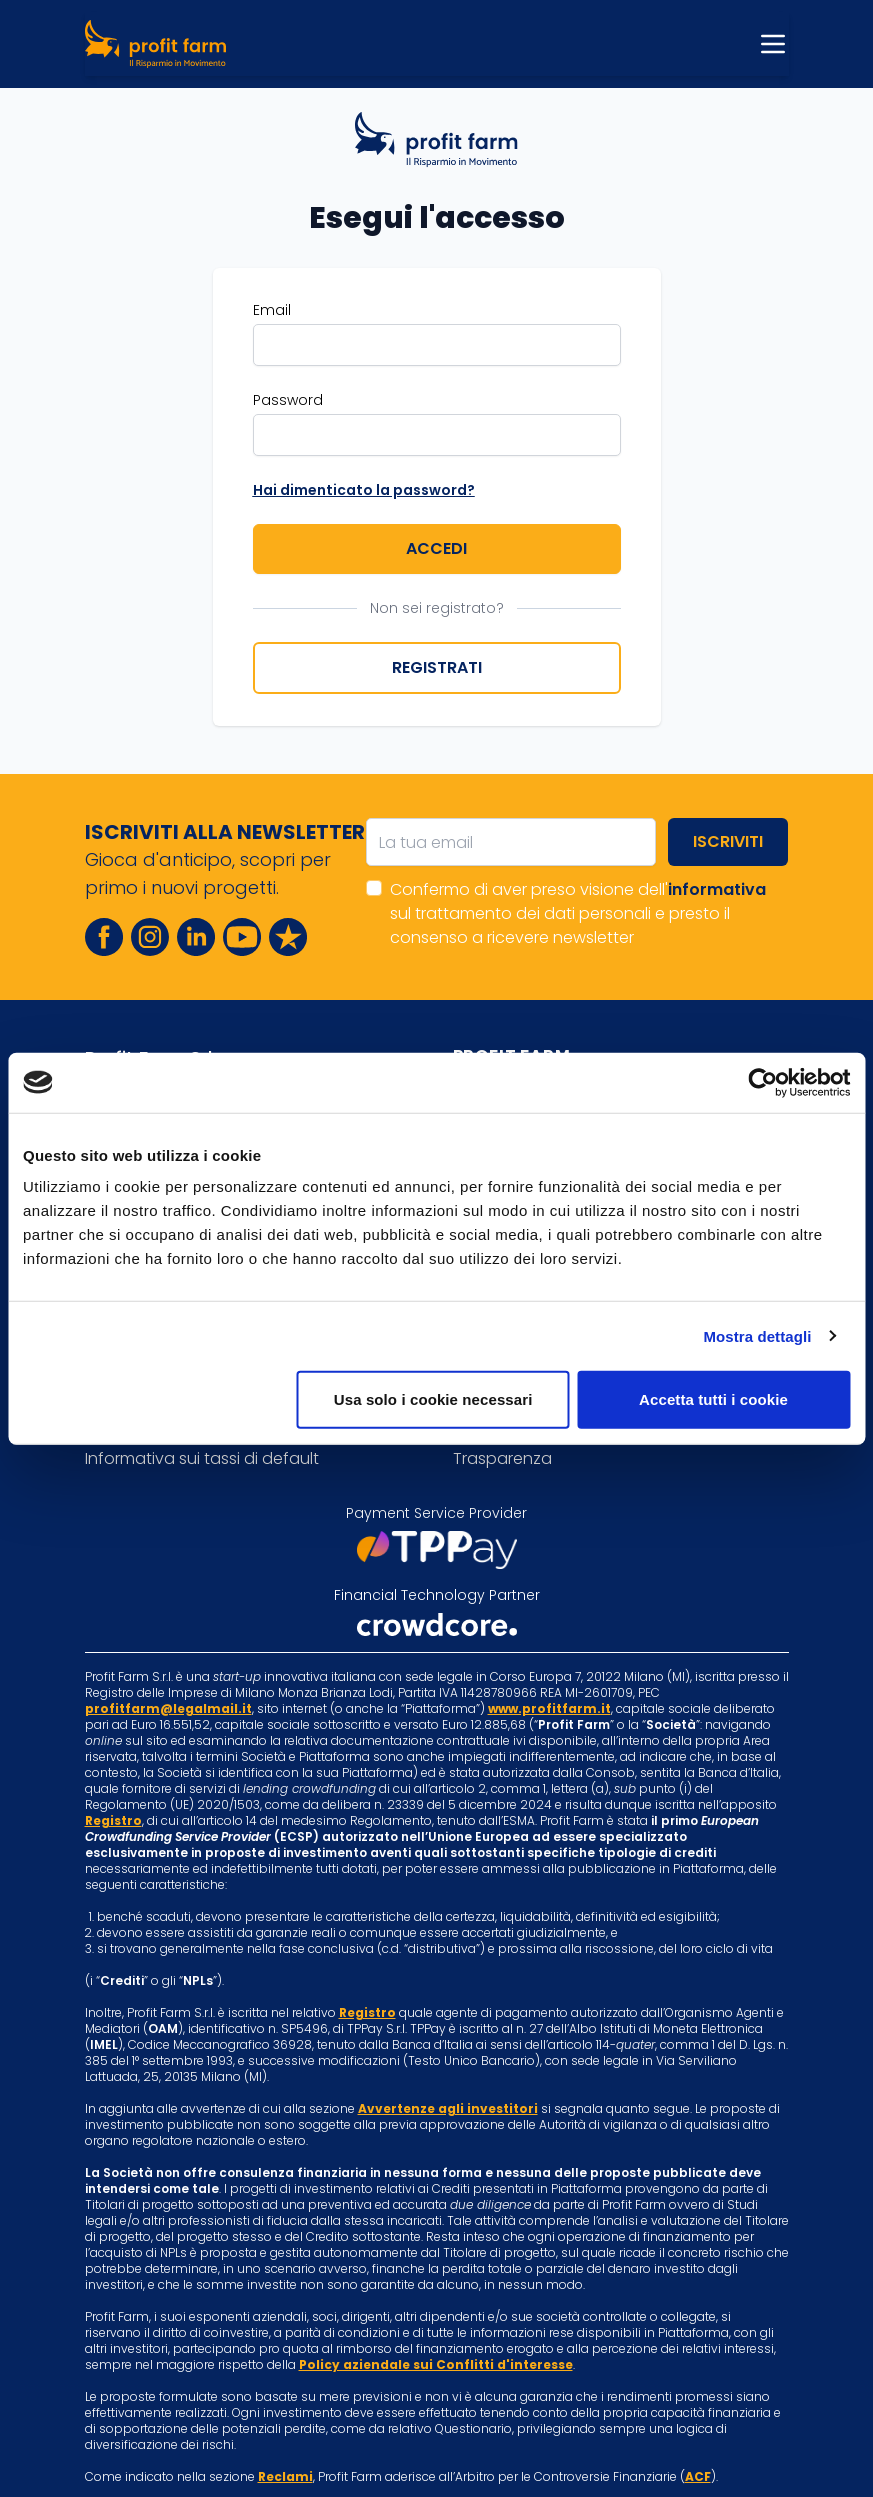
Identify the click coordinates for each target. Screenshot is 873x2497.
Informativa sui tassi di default (202, 1458)
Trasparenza (502, 1458)
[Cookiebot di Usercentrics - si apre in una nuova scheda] (762, 1082)
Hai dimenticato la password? (364, 490)
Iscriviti (728, 841)
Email (272, 310)
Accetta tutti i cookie (713, 1399)
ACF (698, 2476)
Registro (113, 1820)
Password (288, 400)
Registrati (437, 667)
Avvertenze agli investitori (448, 2108)
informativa (717, 889)
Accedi (436, 548)
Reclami (285, 2476)
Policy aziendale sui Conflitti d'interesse (436, 2364)
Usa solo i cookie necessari (433, 1399)
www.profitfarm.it (549, 1708)
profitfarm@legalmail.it (168, 1708)
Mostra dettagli (757, 1335)
